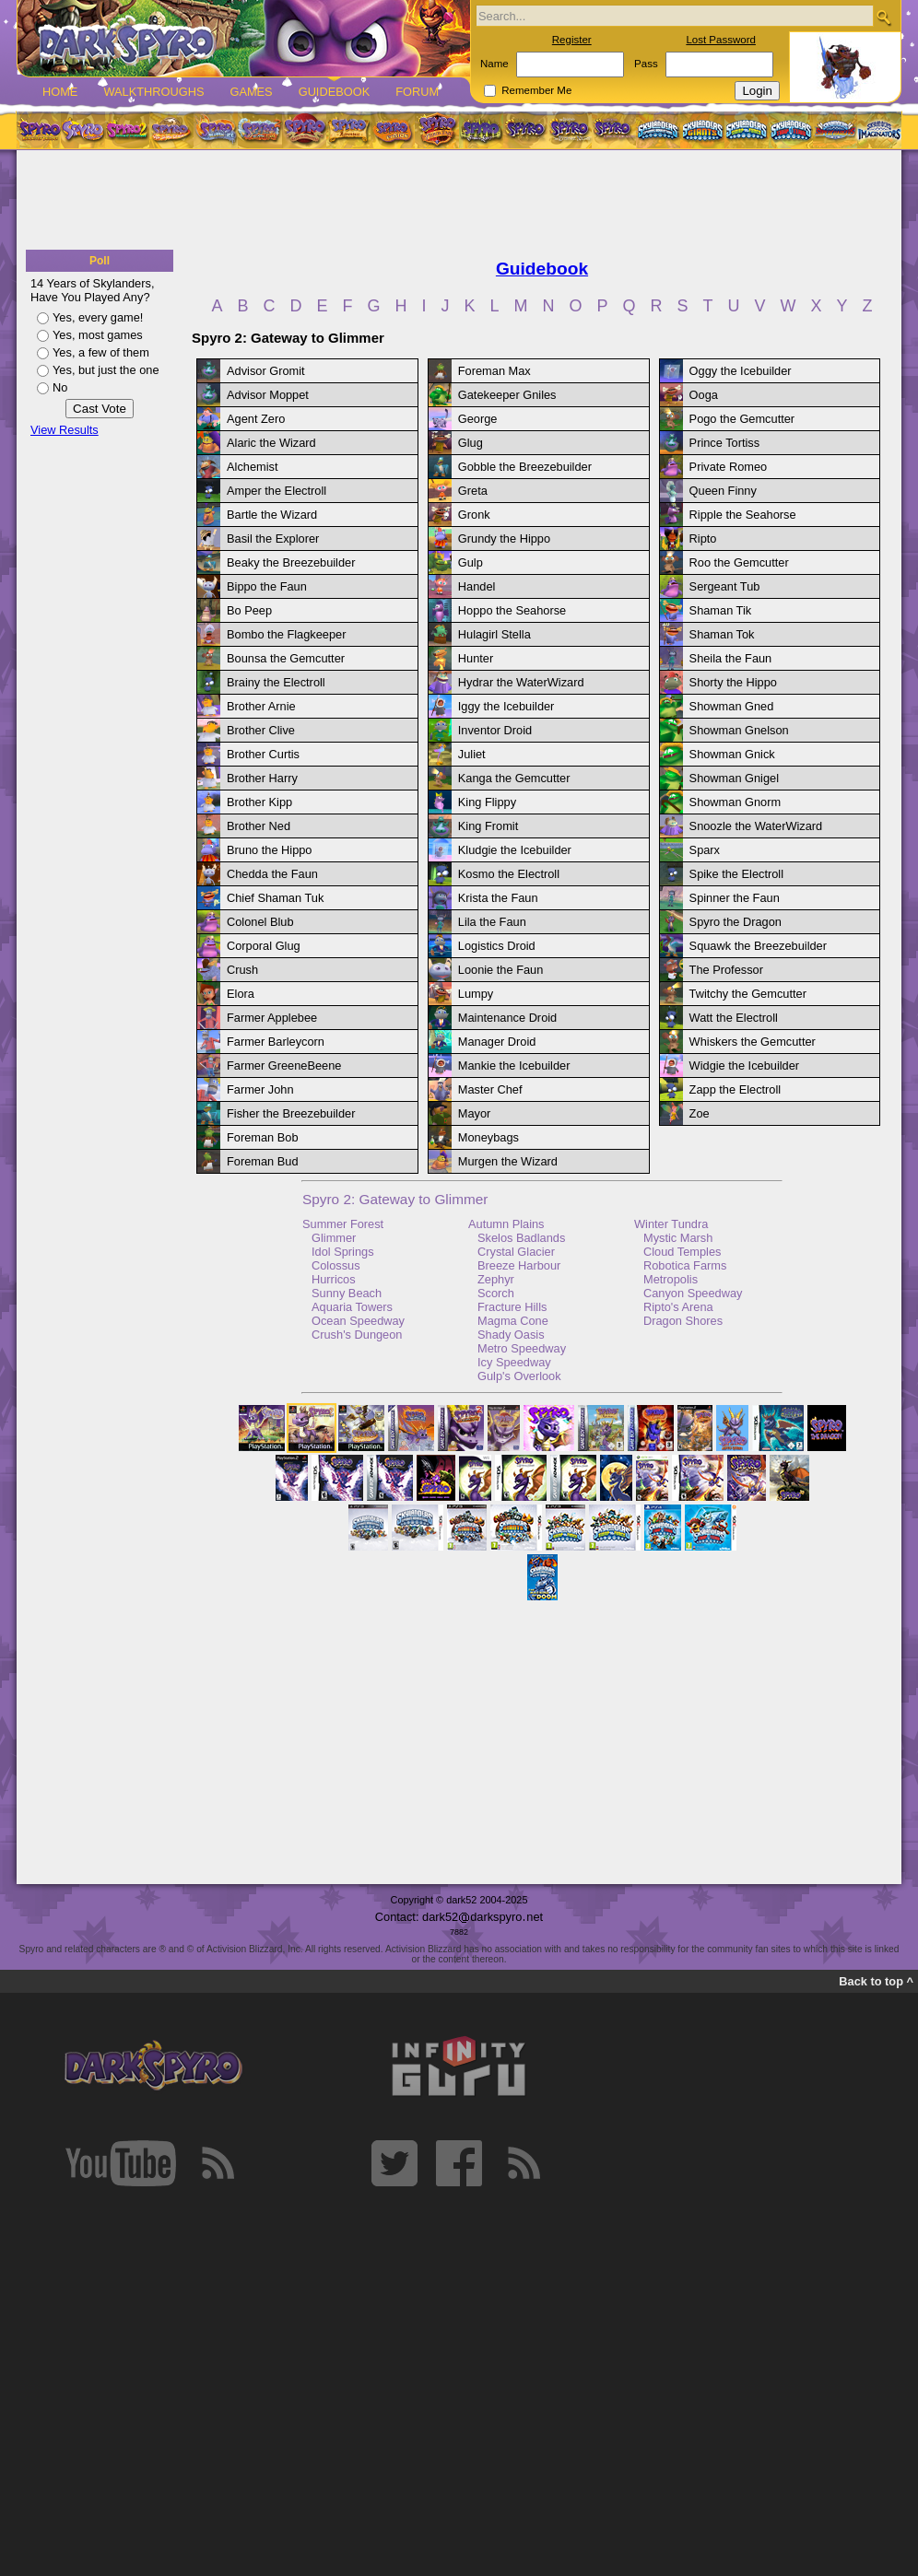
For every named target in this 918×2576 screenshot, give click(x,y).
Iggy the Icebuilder (506, 706)
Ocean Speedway (358, 1321)
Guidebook (335, 92)
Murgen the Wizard (508, 1161)
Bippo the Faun (267, 586)
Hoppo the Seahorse (512, 610)
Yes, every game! (98, 317)
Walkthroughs (153, 92)
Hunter (475, 658)
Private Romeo (728, 467)
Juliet (472, 754)
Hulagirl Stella (494, 634)
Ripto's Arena (678, 1307)
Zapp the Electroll (735, 1089)
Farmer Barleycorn (275, 1041)
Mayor (474, 1113)
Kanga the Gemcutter (514, 778)
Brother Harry (262, 778)
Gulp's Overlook (519, 1376)
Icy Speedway (514, 1362)
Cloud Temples (682, 1252)
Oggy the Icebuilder (740, 371)
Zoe (699, 1113)
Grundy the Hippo (504, 538)
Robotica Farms (684, 1265)
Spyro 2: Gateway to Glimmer (395, 1199)
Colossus (336, 1265)
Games (251, 92)
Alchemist (252, 467)
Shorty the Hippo (733, 682)
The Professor (726, 970)
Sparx (704, 850)
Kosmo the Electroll (508, 874)
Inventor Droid (495, 730)
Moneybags (488, 1137)
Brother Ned (258, 826)
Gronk (474, 514)
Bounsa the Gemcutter (286, 658)
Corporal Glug (263, 946)
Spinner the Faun (734, 898)
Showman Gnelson (739, 730)
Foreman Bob (263, 1137)
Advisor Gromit (266, 371)
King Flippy (487, 802)
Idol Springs (343, 1252)
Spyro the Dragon (735, 922)
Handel (477, 586)
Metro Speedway (521, 1348)
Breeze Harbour (518, 1265)
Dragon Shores (683, 1321)
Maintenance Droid (507, 1018)
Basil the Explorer (273, 538)
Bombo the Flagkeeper (286, 634)
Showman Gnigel (734, 778)
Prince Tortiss (724, 443)
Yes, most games (98, 335)
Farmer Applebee (272, 1018)
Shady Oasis (511, 1334)
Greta (473, 491)
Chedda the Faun (272, 874)
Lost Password (721, 39)
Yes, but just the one (106, 370)
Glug (470, 443)
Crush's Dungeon (357, 1334)
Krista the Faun (498, 898)
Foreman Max (494, 371)
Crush (242, 970)
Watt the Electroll (733, 1018)
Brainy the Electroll (276, 682)
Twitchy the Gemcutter (747, 994)
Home (59, 92)
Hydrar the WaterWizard (521, 682)
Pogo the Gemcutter (742, 419)
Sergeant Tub (724, 586)
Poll (99, 260)
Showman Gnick (732, 754)
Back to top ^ (876, 1981)
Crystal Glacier (516, 1252)
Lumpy (475, 994)
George (478, 419)
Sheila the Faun (730, 658)
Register (572, 39)
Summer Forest (342, 1224)
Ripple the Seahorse (742, 514)
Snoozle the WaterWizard (756, 826)
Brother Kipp (259, 802)
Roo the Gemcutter (739, 562)
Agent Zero (256, 419)
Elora (240, 994)
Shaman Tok (722, 634)
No (60, 387)
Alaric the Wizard (271, 443)
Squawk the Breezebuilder (758, 946)
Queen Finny (723, 491)
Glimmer (334, 1238)
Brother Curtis (263, 754)
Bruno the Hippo (269, 850)
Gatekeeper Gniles (507, 395)
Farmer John (260, 1089)
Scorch (495, 1293)
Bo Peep (249, 610)
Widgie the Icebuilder (744, 1065)
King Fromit (488, 826)
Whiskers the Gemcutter (752, 1041)
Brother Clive (261, 730)
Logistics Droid (497, 946)
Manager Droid (497, 1041)
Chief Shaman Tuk (275, 898)
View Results (64, 430)
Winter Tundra (671, 1224)
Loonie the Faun (501, 970)
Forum (417, 92)
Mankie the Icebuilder (514, 1065)
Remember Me (536, 90)
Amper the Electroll (276, 491)
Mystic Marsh (677, 1238)
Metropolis (670, 1279)
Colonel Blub (260, 922)
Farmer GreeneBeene (284, 1065)
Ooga (703, 395)
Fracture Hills (512, 1307)
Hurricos (334, 1279)
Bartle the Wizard (272, 514)
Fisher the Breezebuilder (291, 1113)
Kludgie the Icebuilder (514, 850)
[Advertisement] (459, 200)
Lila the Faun (492, 922)
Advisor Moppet (268, 395)
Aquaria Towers (352, 1307)
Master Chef (490, 1089)
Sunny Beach (347, 1293)
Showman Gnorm (735, 802)
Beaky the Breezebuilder (291, 562)
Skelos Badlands (521, 1238)
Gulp (470, 562)
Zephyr (495, 1279)
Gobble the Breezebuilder (525, 467)
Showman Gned (731, 706)
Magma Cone (512, 1321)
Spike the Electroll (736, 874)
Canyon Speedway (692, 1293)
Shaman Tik (720, 610)
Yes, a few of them (101, 352)
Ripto (703, 538)
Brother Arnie (261, 706)
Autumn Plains (506, 1224)
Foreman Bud (263, 1161)
